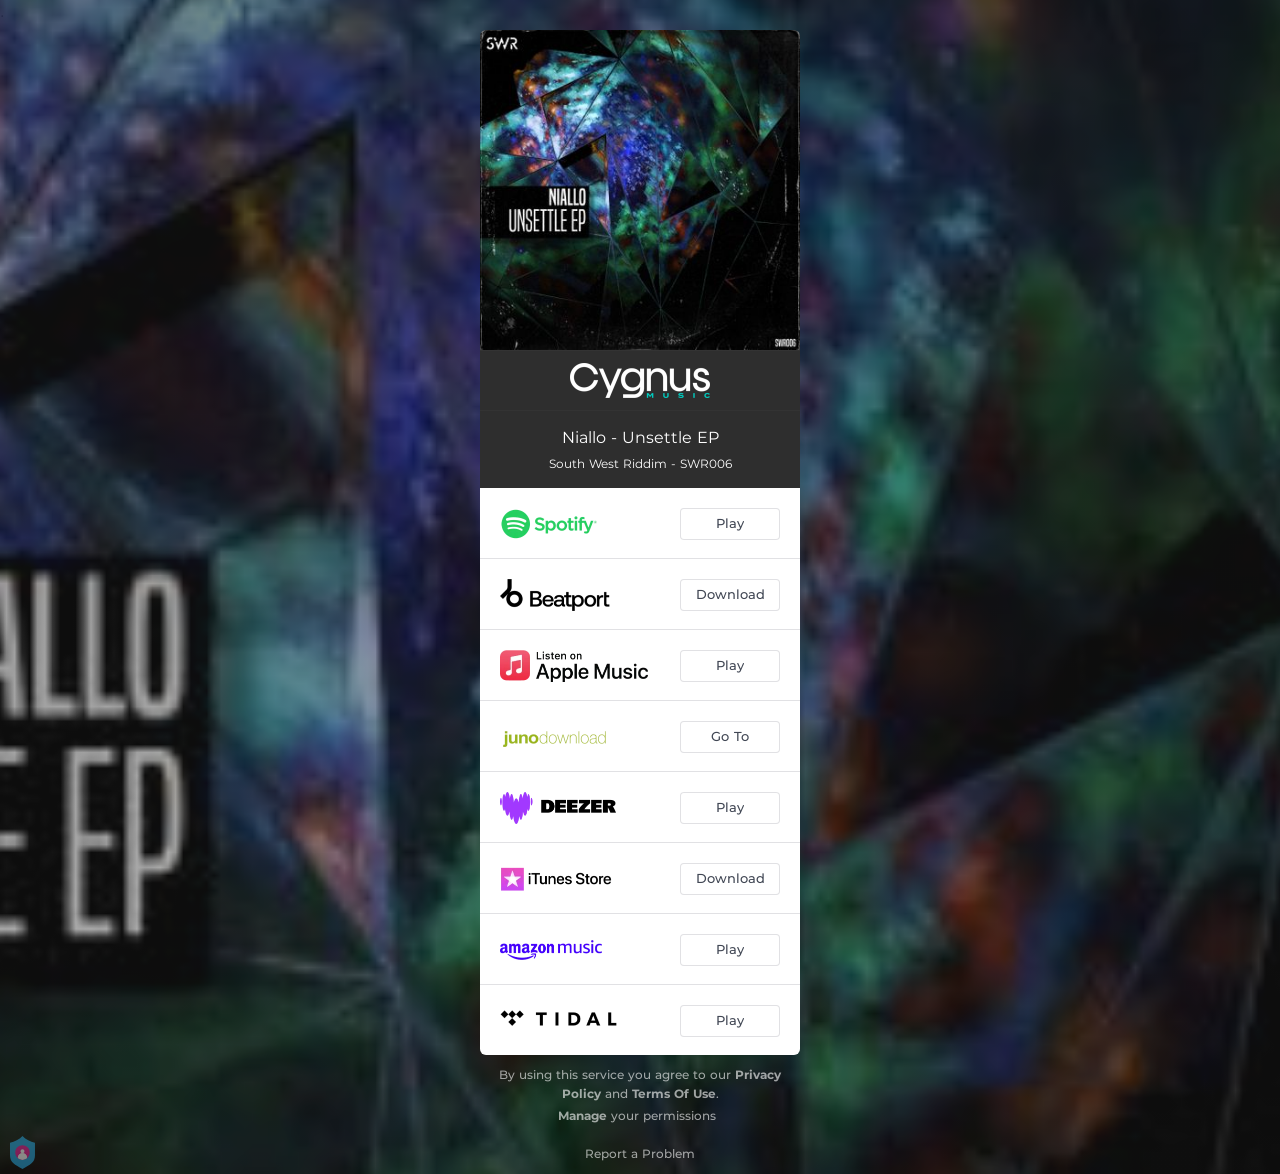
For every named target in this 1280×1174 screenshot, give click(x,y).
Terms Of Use (674, 1093)
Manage (582, 1115)
